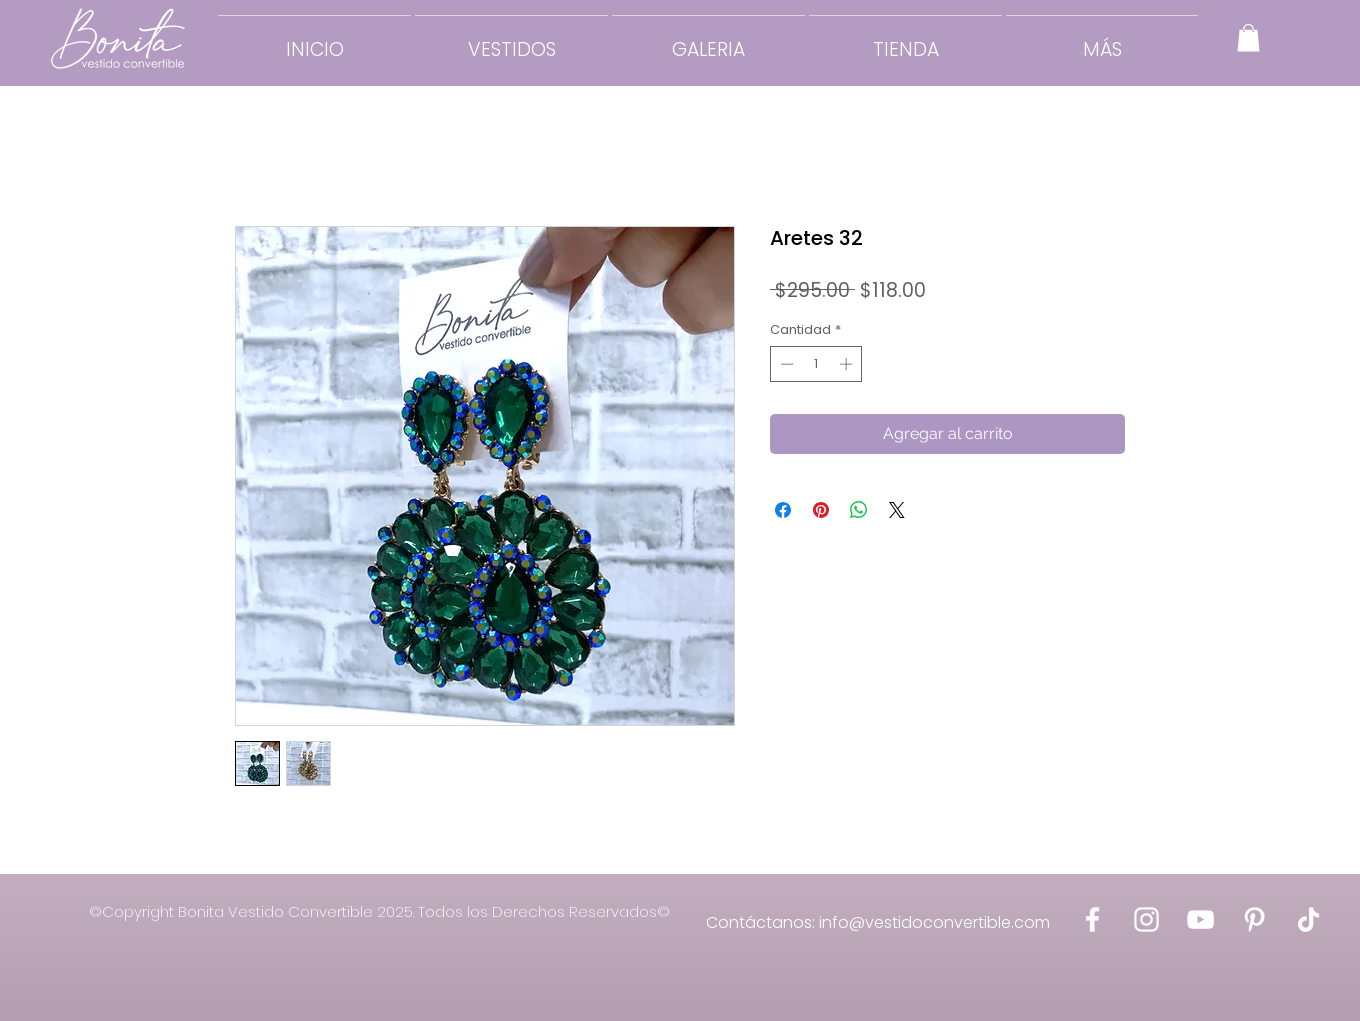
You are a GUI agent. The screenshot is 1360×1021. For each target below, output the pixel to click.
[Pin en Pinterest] (821, 510)
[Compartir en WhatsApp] (859, 510)
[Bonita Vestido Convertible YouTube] (1200, 919)
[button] (1248, 37)
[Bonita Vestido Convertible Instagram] (1146, 919)
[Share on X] (897, 510)
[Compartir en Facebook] (783, 510)
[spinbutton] (816, 364)
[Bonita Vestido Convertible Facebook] (1092, 919)
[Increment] (848, 364)
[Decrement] (785, 364)
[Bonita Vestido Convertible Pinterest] (1254, 919)
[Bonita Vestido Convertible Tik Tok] (1308, 919)
